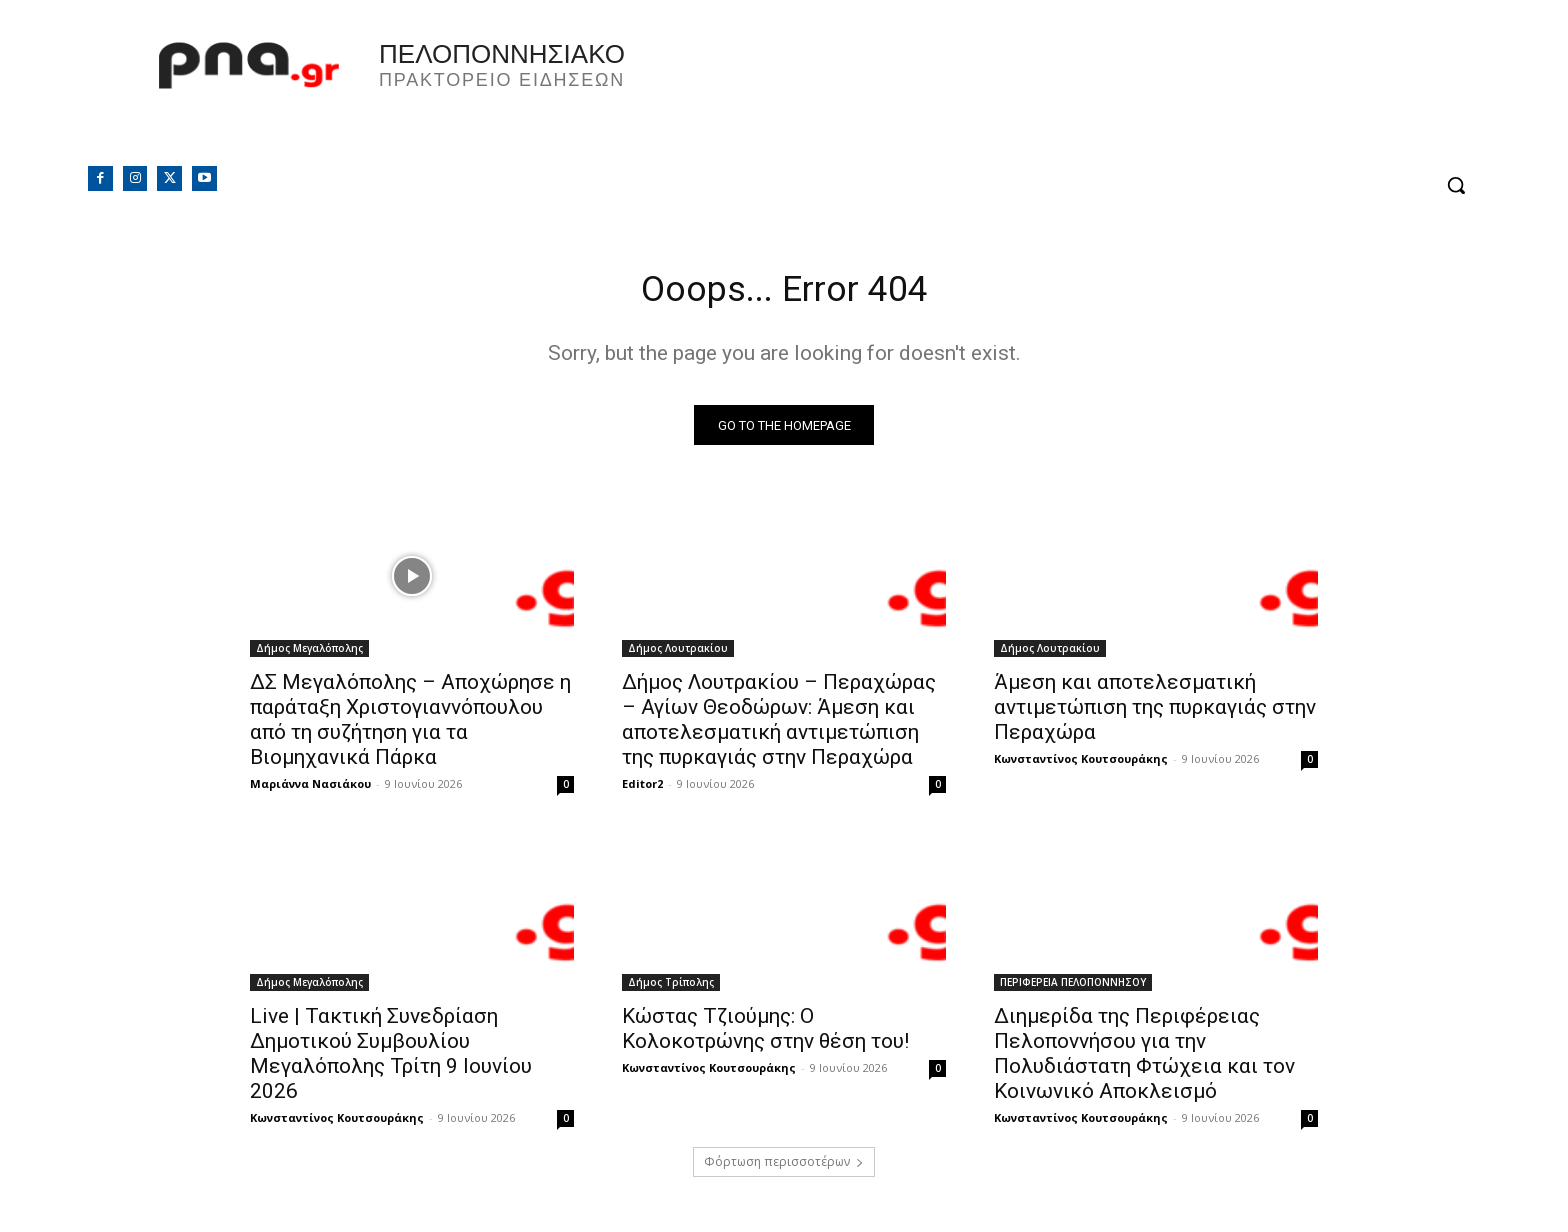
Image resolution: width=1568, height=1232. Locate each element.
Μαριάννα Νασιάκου (310, 790)
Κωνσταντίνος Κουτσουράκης (1081, 765)
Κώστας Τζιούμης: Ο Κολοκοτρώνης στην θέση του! (765, 1035)
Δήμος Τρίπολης (671, 989)
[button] (1456, 185)
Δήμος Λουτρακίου (678, 655)
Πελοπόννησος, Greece (1176, 95)
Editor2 (642, 790)
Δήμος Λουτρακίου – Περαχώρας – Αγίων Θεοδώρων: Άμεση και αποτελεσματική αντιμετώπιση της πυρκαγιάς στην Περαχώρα (779, 726)
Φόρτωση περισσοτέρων (784, 1168)
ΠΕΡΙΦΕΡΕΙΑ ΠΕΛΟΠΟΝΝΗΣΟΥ (1073, 989)
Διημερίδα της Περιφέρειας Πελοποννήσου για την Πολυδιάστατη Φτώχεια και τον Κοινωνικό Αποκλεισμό (1144, 1060)
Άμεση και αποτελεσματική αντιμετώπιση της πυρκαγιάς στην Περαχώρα (1155, 714)
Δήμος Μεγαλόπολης (309, 655)
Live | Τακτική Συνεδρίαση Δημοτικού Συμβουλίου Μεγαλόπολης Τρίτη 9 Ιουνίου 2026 (391, 1060)
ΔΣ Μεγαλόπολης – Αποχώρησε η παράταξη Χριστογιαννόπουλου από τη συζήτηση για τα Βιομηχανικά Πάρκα (410, 726)
